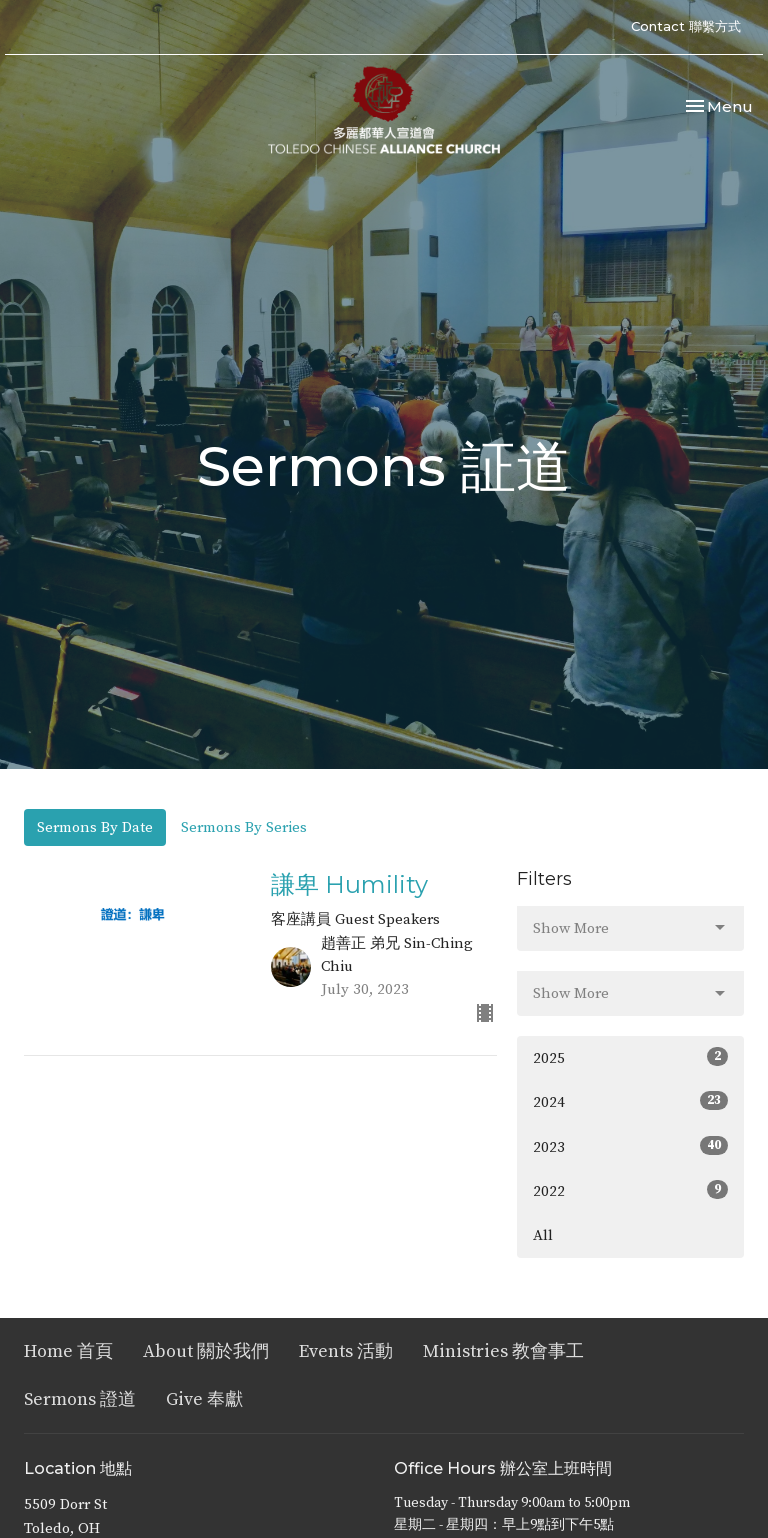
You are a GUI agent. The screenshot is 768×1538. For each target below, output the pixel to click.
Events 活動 (346, 1351)
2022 (630, 1190)
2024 (630, 1101)
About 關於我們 (206, 1351)
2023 (630, 1146)
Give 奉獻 (204, 1399)
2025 (630, 1057)
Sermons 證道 (80, 1399)
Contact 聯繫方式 (686, 26)
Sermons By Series (244, 827)
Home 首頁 (68, 1351)
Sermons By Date (95, 827)
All (543, 1235)
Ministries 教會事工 (503, 1351)
